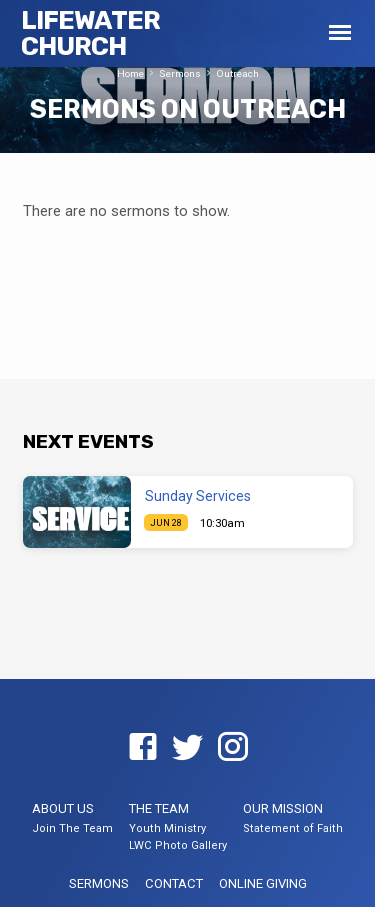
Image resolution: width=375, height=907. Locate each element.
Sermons (180, 73)
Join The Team (72, 828)
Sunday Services (198, 496)
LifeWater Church (91, 33)
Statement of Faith (293, 828)
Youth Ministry (167, 828)
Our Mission (283, 808)
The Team (159, 808)
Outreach (237, 73)
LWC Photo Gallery (178, 845)
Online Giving (263, 883)
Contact (174, 883)
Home (130, 73)
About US (63, 808)
